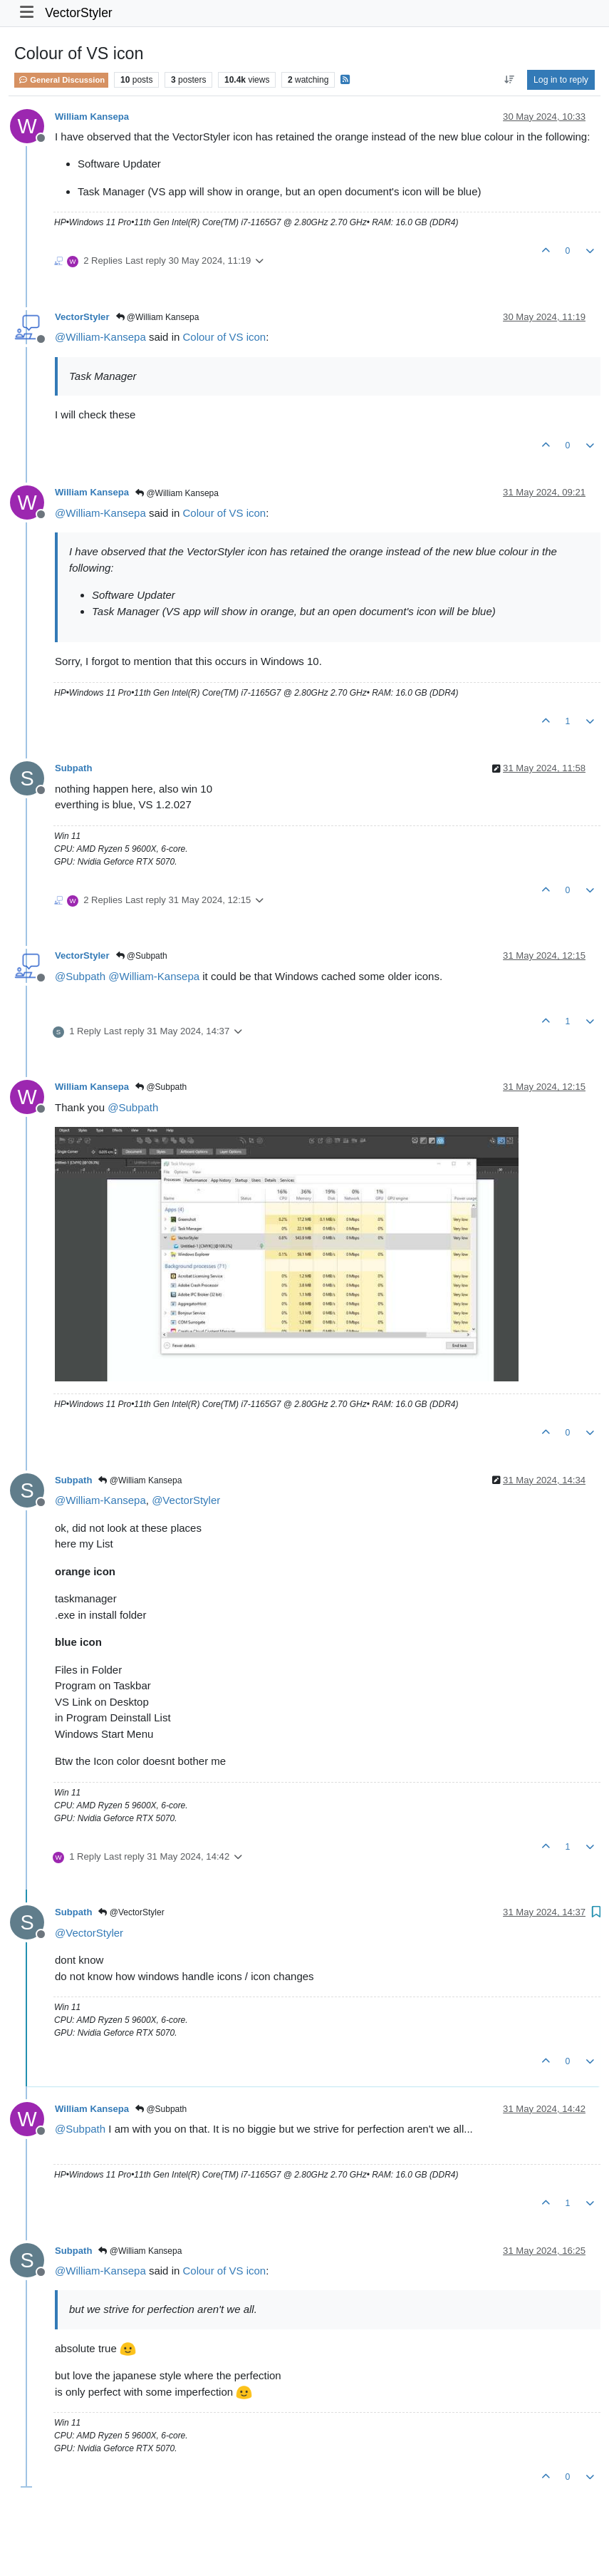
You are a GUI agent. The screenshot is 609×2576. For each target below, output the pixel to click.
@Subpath (141, 956)
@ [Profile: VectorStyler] (186, 1500)
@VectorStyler (131, 1912)
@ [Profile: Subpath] (80, 976)
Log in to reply (560, 80)
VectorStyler (78, 13)
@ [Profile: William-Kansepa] (100, 337)
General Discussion (61, 80)
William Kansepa (92, 116)
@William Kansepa (157, 317)
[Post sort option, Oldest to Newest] (509, 80)
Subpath (73, 768)
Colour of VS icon (224, 337)
